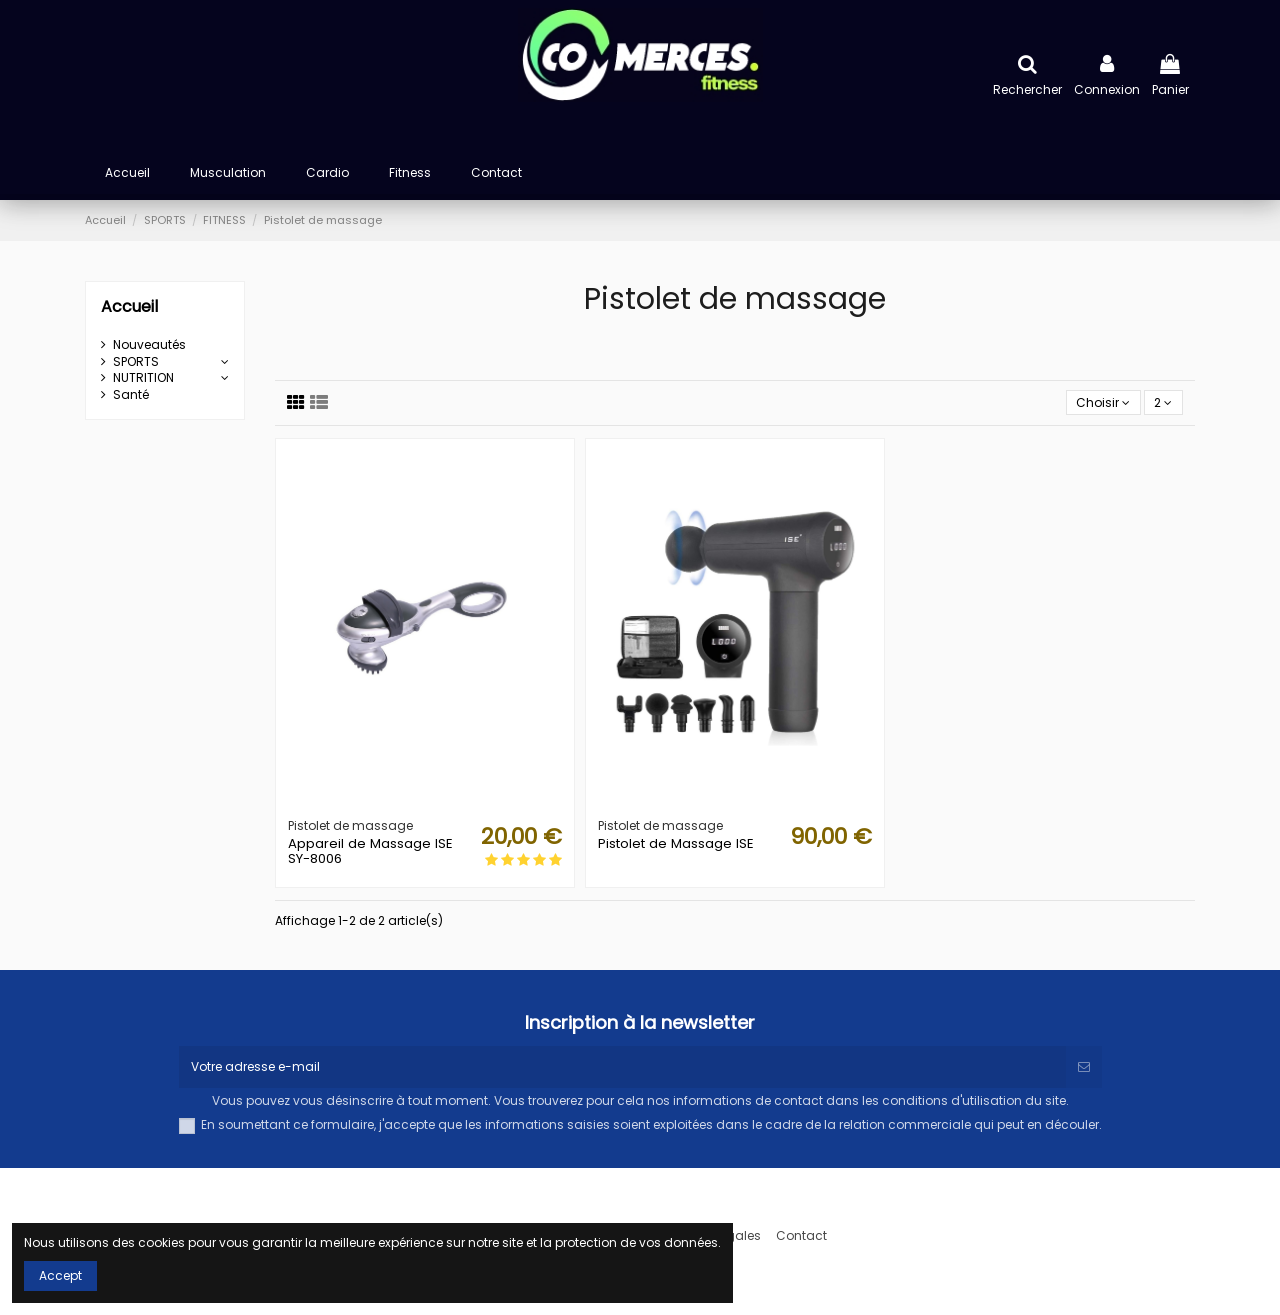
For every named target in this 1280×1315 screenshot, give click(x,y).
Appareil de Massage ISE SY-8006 (370, 851)
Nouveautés (149, 345)
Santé (131, 395)
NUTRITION (143, 378)
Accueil (129, 306)
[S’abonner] (1084, 1067)
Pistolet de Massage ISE (676, 843)
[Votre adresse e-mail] (622, 1067)
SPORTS (136, 362)
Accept (60, 1275)
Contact (801, 1236)
